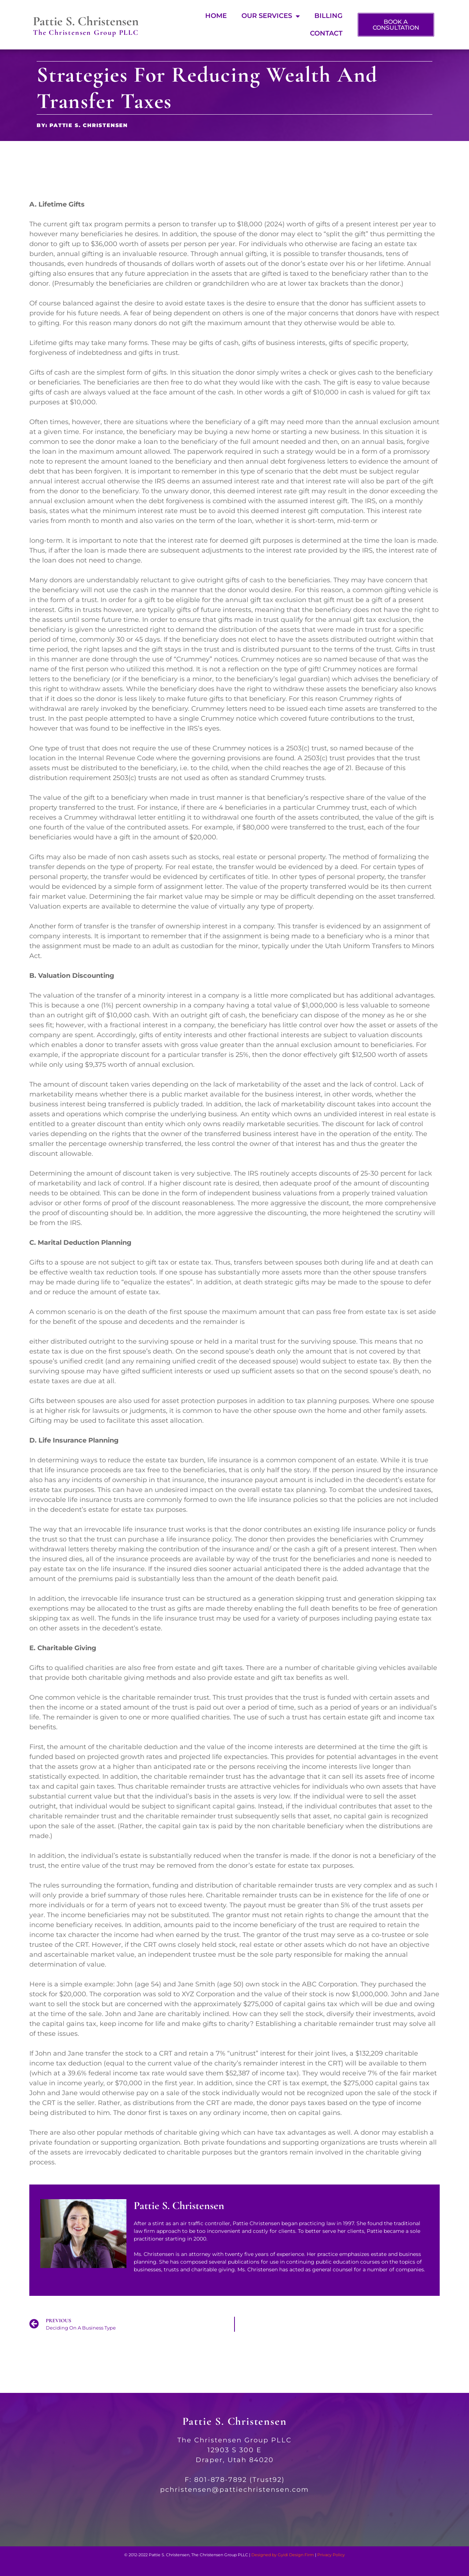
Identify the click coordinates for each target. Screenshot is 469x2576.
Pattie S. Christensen (86, 21)
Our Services (270, 16)
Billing (328, 16)
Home (216, 16)
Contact (326, 33)
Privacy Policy (331, 2554)
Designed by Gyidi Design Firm (282, 2554)
